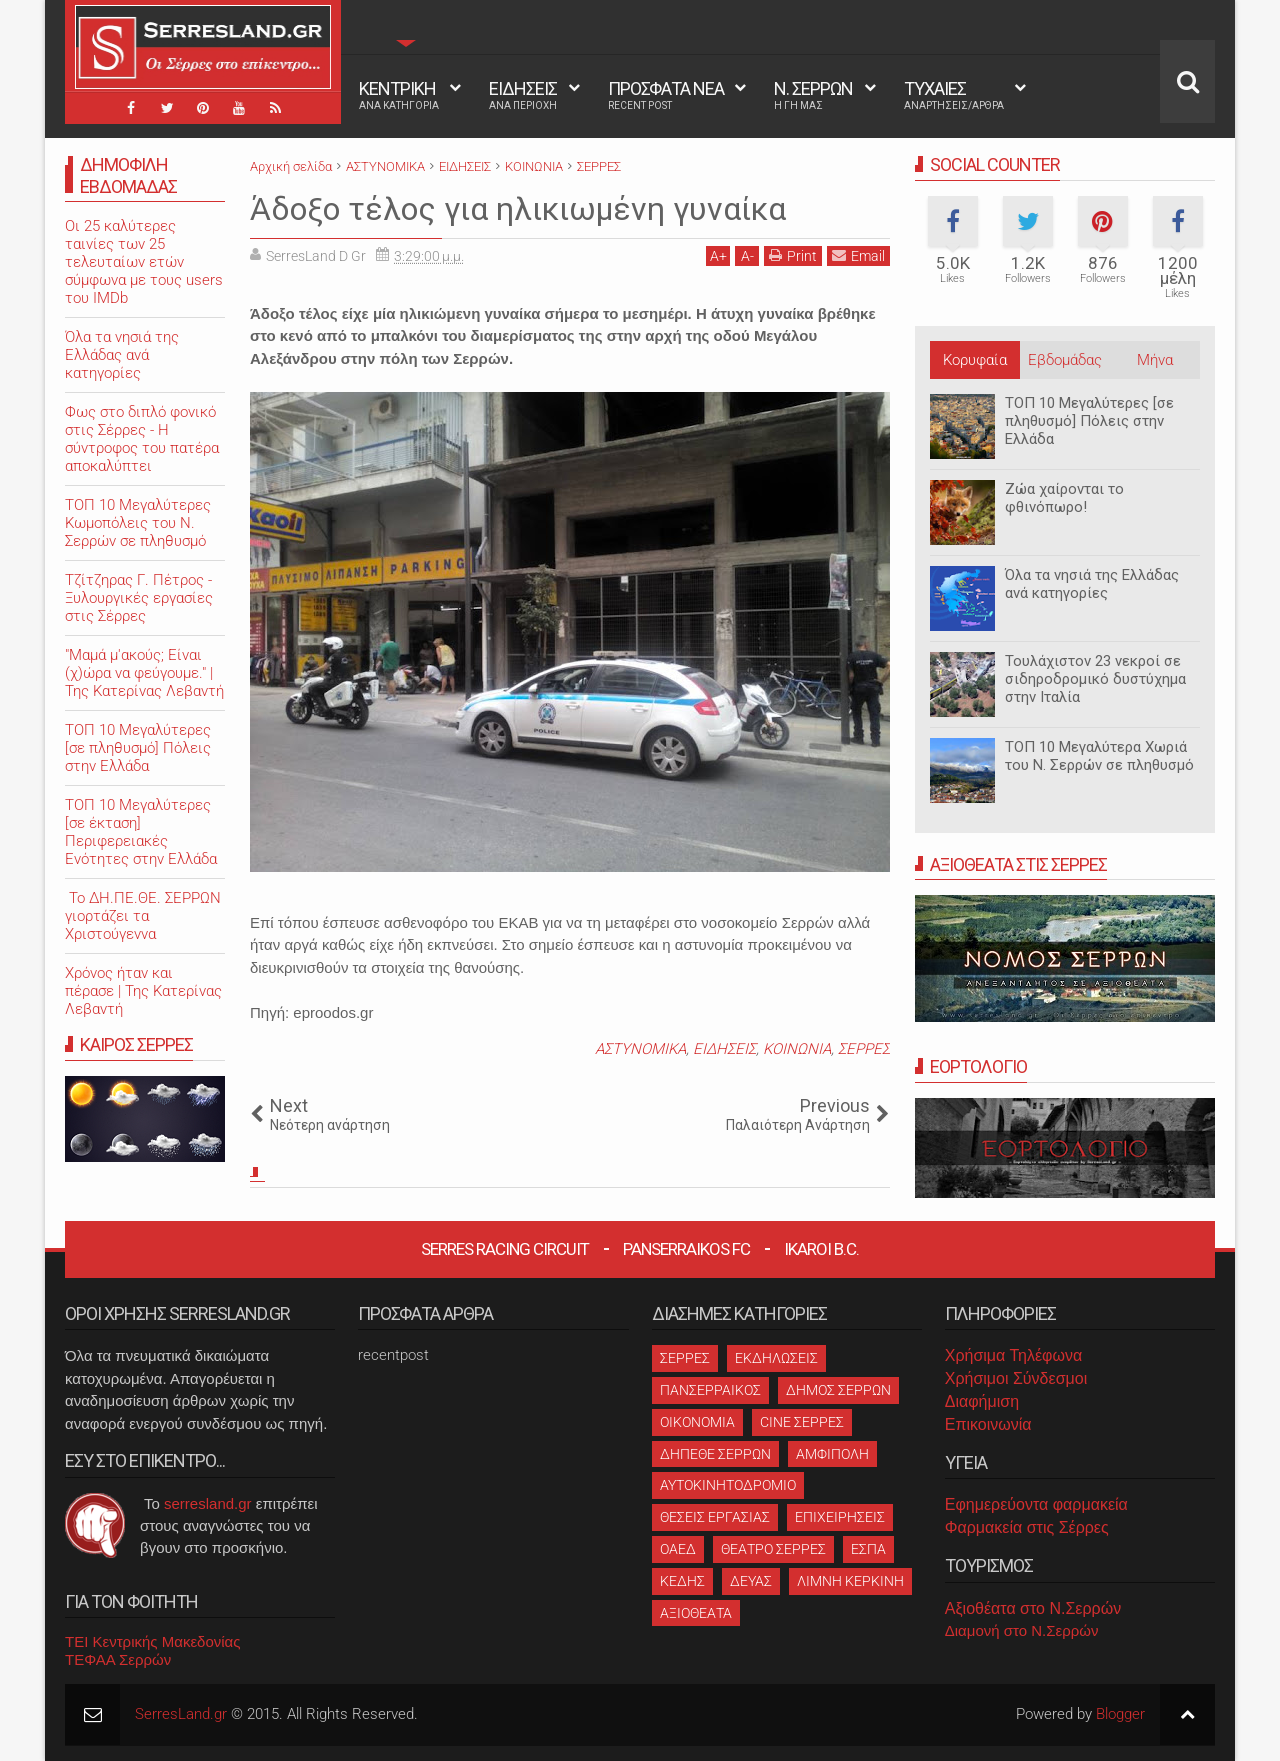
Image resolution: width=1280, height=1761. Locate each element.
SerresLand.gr (181, 1714)
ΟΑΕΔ (678, 1549)
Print (793, 255)
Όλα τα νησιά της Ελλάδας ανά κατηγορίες (1092, 584)
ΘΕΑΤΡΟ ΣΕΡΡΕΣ (773, 1549)
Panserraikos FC (686, 1249)
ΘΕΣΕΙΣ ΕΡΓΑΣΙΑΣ (715, 1517)
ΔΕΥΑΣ (751, 1581)
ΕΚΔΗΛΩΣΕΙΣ (776, 1358)
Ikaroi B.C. (821, 1249)
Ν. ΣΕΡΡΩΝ (813, 95)
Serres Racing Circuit (505, 1249)
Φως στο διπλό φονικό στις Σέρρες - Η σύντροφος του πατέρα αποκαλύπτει (142, 439)
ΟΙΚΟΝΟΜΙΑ (697, 1422)
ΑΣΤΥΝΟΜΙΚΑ (640, 1049)
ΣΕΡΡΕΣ (864, 1049)
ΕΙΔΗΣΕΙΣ (523, 95)
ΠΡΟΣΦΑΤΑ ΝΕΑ (666, 95)
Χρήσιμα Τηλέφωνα (1013, 1355)
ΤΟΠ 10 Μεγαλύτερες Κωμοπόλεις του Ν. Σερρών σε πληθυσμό (138, 523)
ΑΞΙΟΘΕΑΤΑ (696, 1613)
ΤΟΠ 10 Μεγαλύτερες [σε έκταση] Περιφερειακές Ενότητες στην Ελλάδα (141, 832)
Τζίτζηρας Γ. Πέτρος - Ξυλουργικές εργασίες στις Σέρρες (139, 598)
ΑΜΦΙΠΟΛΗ (832, 1454)
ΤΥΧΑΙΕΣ (954, 95)
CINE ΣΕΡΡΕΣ (802, 1422)
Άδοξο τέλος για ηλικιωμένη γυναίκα (518, 209)
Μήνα (1155, 360)
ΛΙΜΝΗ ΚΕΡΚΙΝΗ (850, 1581)
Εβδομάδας (1065, 360)
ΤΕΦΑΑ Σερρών (118, 1659)
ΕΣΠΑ (868, 1549)
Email (858, 255)
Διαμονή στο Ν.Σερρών (1022, 1630)
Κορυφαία (975, 360)
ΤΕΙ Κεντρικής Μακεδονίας (153, 1641)
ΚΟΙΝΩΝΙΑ (797, 1049)
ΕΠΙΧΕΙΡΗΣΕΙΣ (840, 1517)
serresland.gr (208, 1503)
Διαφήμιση (982, 1401)
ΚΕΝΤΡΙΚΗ (399, 95)
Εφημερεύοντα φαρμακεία (1036, 1504)
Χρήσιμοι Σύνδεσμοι (1016, 1378)
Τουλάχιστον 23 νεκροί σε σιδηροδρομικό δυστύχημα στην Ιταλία (1095, 679)
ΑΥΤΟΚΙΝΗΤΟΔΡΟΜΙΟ (728, 1485)
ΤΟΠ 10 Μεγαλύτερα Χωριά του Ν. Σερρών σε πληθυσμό (1099, 756)
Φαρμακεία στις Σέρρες (1027, 1527)
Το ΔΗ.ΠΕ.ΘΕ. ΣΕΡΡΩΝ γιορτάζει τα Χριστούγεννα (143, 916)
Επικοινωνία (988, 1424)
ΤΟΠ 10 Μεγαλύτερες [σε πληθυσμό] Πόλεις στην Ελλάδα (1089, 421)
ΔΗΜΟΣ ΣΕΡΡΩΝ (838, 1390)
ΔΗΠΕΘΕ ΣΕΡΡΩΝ (715, 1454)
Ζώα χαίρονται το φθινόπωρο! (1064, 498)
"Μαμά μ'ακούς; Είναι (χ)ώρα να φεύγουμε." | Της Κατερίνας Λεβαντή (144, 673)
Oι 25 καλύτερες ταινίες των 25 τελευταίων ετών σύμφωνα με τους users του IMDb (144, 262)
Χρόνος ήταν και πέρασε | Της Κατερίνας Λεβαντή (143, 991)
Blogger (1120, 1714)
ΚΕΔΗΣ (682, 1581)
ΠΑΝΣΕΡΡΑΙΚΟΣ (710, 1390)
